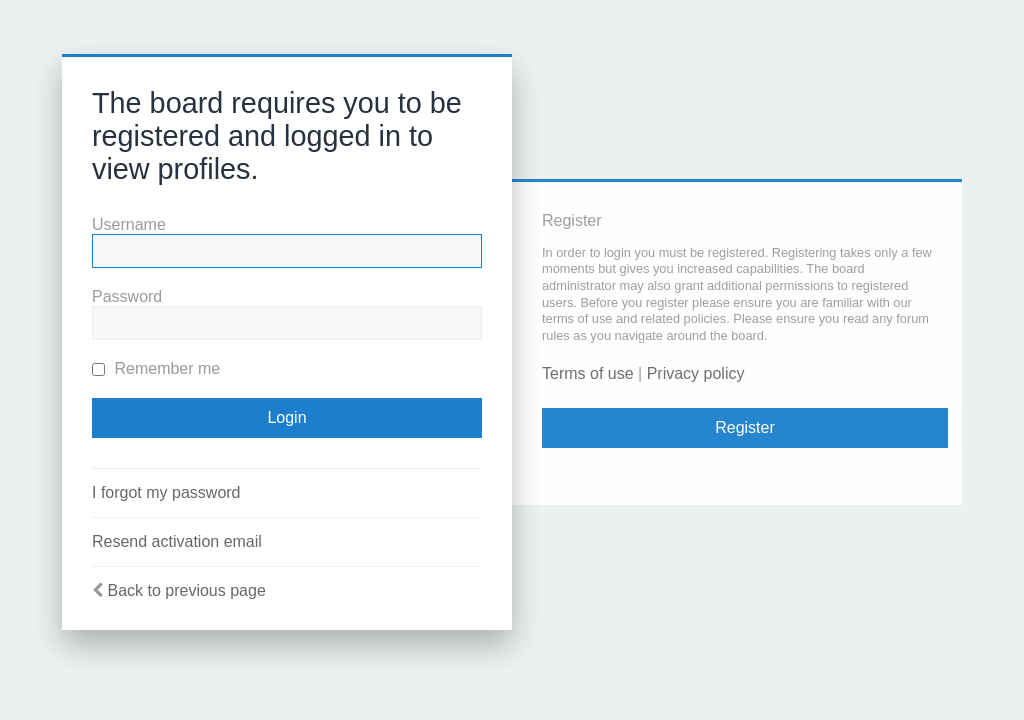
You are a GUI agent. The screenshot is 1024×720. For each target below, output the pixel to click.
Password (127, 296)
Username (129, 224)
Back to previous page (186, 590)
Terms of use (588, 373)
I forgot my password (166, 492)
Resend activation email (177, 541)
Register (745, 427)
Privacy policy (696, 373)
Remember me (156, 368)
